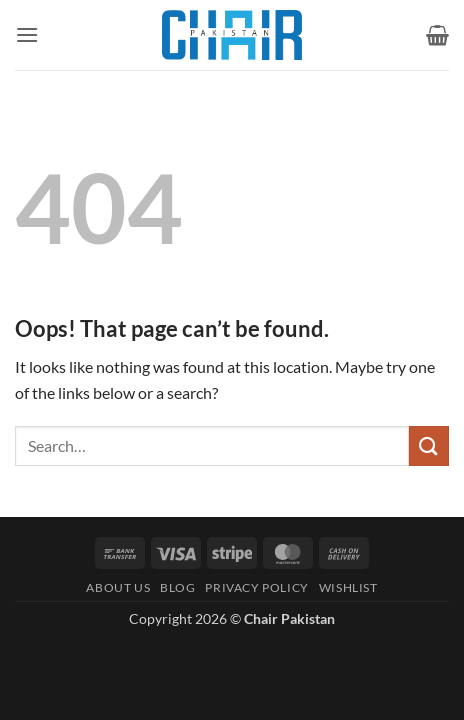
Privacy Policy (257, 587)
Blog (177, 587)
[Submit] (429, 445)
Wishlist (348, 587)
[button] (27, 34)
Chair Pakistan (289, 618)
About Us (118, 587)
